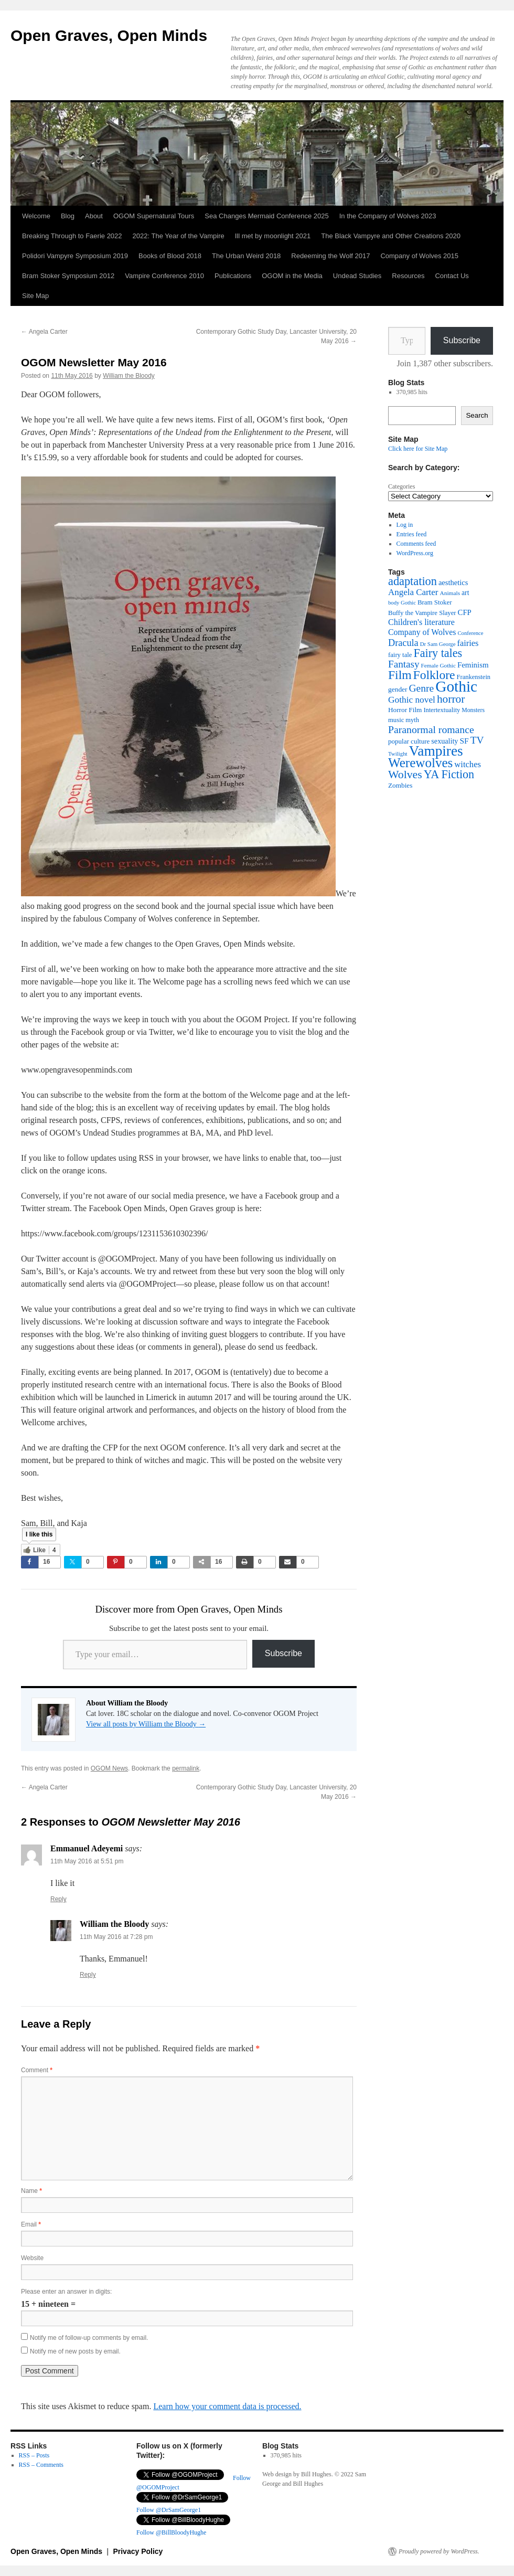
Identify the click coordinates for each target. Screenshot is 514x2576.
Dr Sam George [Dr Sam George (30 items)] (438, 644)
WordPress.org (415, 553)
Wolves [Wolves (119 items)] (405, 774)
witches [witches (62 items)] (467, 764)
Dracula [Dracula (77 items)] (403, 643)
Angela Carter (44, 331)
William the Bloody (129, 375)
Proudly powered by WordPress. (439, 2551)
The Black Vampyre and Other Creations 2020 (391, 236)
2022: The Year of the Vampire (178, 236)
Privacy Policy (138, 2551)
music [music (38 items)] (396, 720)
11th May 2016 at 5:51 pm (86, 1861)
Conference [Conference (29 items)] (470, 633)
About (94, 216)
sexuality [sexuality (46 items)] (444, 741)
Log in (405, 524)
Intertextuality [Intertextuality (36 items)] (441, 710)
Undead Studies (357, 276)
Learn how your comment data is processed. (227, 2406)
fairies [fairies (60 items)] (468, 643)
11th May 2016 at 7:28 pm (116, 1937)
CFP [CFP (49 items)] (465, 612)
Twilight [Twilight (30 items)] (398, 753)
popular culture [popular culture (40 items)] (409, 741)
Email (31, 2224)
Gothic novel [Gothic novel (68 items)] (411, 700)
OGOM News (109, 1768)
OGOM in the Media (292, 276)
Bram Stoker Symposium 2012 (68, 276)
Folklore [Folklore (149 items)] (434, 675)
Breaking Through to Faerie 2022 (72, 236)
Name (31, 2191)
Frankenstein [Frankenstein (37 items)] (474, 677)
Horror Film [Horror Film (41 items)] (405, 710)
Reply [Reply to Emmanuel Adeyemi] (58, 1899)
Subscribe (283, 1653)
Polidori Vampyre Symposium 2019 (75, 256)
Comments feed (416, 543)
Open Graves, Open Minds (108, 35)
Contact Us (451, 276)
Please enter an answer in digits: (66, 2291)
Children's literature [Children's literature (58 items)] (421, 622)
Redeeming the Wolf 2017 (330, 256)
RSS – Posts (34, 2455)
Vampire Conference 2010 (164, 276)
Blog (67, 216)
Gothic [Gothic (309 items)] (456, 686)
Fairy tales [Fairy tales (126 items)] (437, 653)
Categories (401, 486)
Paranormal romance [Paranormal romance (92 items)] (431, 729)
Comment (36, 2070)
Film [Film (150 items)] (400, 675)
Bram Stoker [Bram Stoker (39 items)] (434, 602)
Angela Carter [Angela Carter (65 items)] (413, 592)
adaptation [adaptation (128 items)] (412, 581)
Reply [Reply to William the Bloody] (88, 1974)
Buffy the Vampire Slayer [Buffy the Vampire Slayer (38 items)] (422, 613)
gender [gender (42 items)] (398, 689)
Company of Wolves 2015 (419, 256)
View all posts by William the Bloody (146, 1724)
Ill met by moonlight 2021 (273, 236)
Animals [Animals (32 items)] (450, 593)
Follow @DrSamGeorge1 (168, 2510)
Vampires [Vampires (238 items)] (436, 751)
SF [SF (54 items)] (463, 740)
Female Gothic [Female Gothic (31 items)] (438, 665)
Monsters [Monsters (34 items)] (473, 710)
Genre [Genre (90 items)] (421, 688)
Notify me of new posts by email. (75, 2351)
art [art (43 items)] (465, 593)
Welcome (36, 216)
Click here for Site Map (417, 448)
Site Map (35, 296)
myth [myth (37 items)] (412, 720)
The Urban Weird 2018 (246, 256)
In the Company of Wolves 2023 (387, 216)
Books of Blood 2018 (169, 256)
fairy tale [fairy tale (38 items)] (400, 655)
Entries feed (412, 534)
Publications (233, 276)
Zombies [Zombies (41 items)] (400, 785)
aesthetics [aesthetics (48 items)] (453, 582)
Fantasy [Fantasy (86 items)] (404, 664)
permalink (185, 1768)
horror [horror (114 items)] (451, 699)
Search (477, 415)
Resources (408, 276)
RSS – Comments (41, 2464)
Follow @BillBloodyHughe (171, 2532)
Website (32, 2258)
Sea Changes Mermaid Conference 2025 (266, 216)
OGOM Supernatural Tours (153, 216)
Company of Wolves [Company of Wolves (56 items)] (422, 632)
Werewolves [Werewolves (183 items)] (420, 763)
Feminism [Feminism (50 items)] (473, 665)
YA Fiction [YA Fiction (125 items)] (449, 774)
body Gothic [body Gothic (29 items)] (402, 603)
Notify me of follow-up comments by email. (89, 2337)
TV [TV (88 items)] (477, 740)
